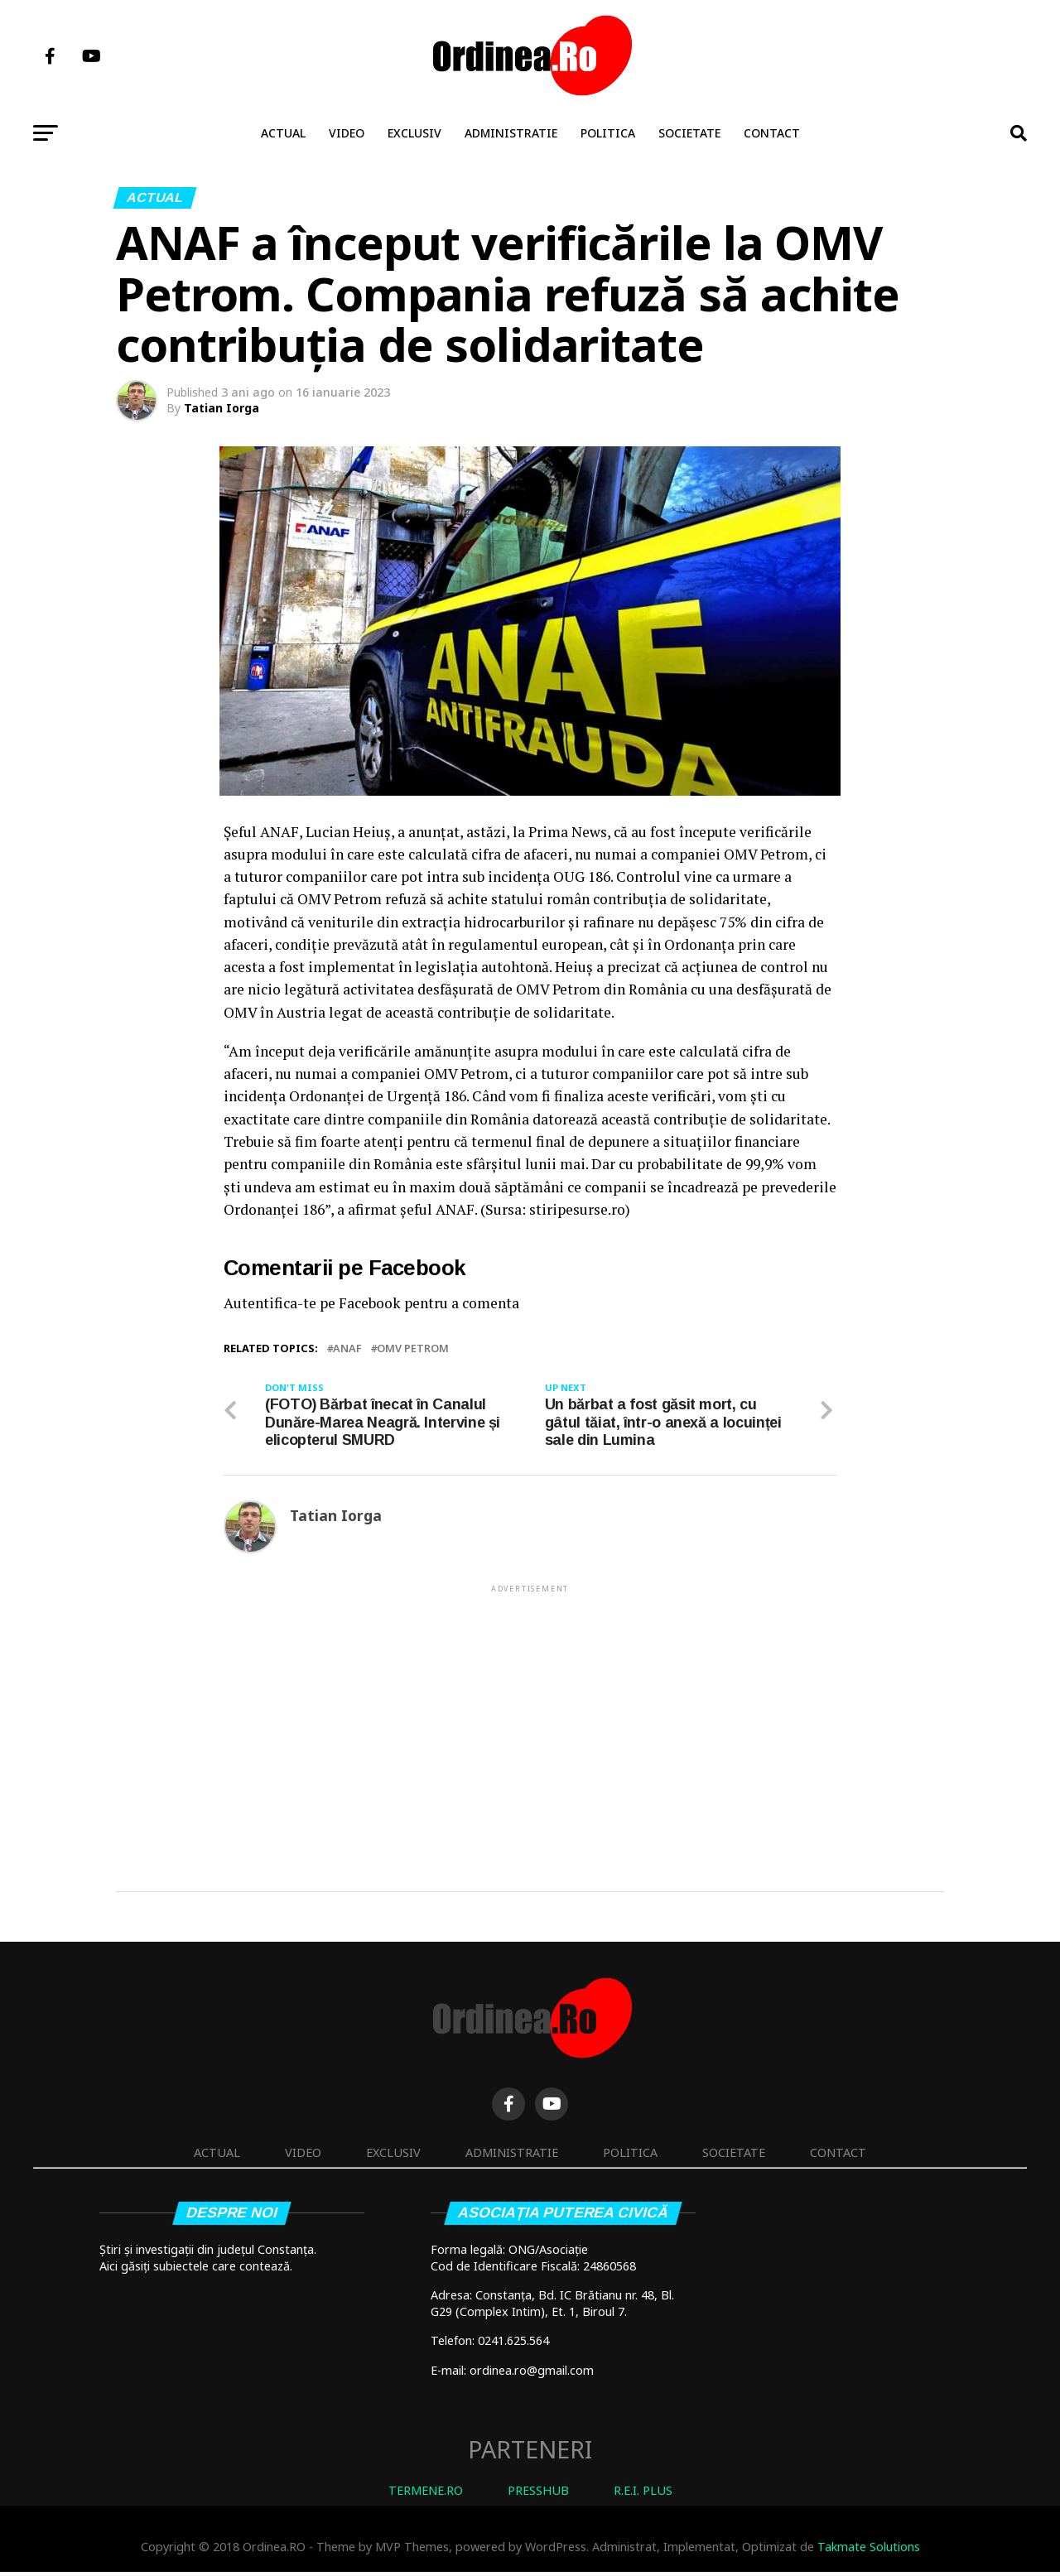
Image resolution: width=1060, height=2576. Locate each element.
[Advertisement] (530, 1715)
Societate (689, 133)
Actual (283, 133)
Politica (608, 133)
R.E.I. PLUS (643, 2494)
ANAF (347, 1348)
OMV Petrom (413, 1348)
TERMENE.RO (425, 2494)
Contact (772, 133)
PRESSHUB (538, 2494)
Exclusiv (414, 133)
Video (346, 133)
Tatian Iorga (221, 408)
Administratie (511, 133)
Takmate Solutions (868, 2550)
